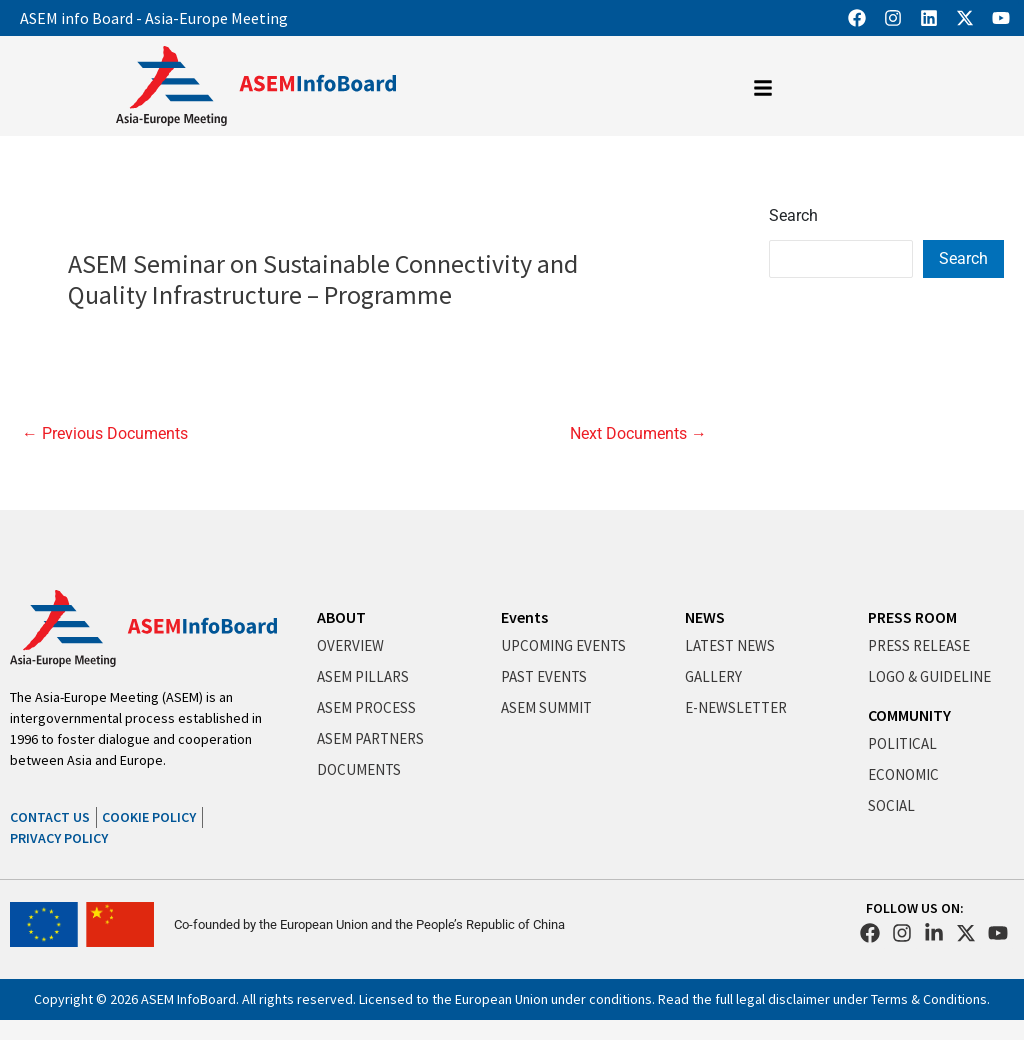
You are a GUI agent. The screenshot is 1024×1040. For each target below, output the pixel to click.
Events (524, 617)
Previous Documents (105, 434)
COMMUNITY (909, 715)
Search (793, 215)
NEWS (705, 617)
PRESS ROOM (912, 617)
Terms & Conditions (929, 999)
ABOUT (341, 617)
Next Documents (638, 434)
